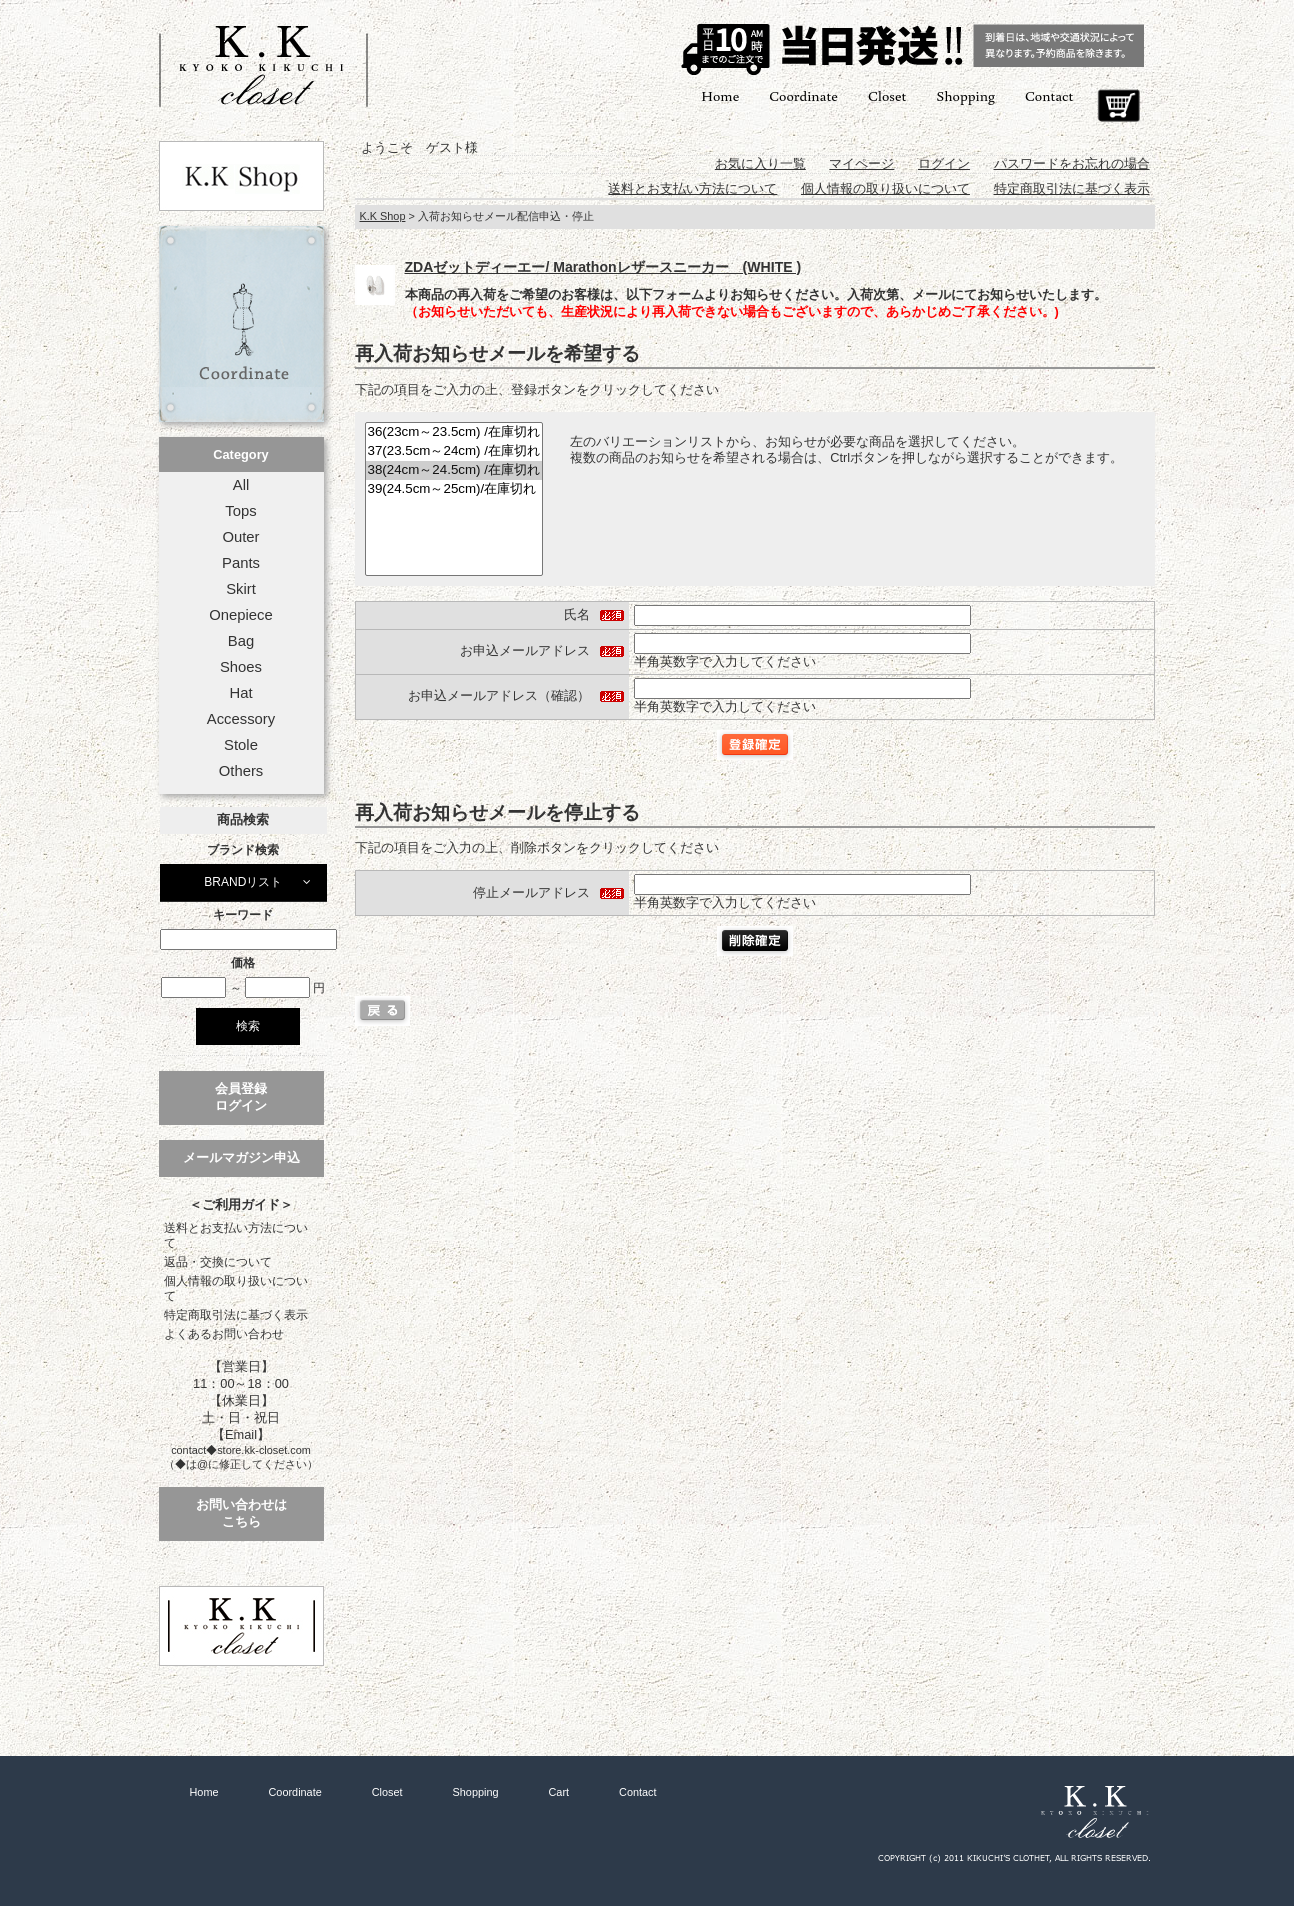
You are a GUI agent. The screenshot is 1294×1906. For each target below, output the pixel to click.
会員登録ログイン (241, 1097)
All (241, 485)
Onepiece (240, 615)
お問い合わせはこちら (241, 1513)
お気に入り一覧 (760, 163)
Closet (887, 95)
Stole (241, 745)
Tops (240, 511)
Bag (241, 641)
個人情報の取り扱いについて (236, 1288)
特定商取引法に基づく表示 (236, 1315)
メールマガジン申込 (241, 1157)
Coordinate (803, 95)
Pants (241, 563)
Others (241, 771)
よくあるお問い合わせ (224, 1334)
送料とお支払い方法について (236, 1235)
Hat (240, 693)
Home (720, 95)
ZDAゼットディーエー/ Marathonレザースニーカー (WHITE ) (603, 267)
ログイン (944, 163)
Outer (240, 537)
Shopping (965, 95)
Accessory (241, 719)
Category (240, 454)
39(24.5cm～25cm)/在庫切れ (454, 489)
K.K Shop (383, 216)
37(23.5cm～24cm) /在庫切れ (454, 451)
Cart (1118, 106)
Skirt (241, 589)
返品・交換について (218, 1262)
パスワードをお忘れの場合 (1072, 163)
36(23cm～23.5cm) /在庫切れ (454, 432)
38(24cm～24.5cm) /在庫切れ (454, 470)
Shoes (241, 667)
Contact (1049, 95)
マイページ (861, 163)
